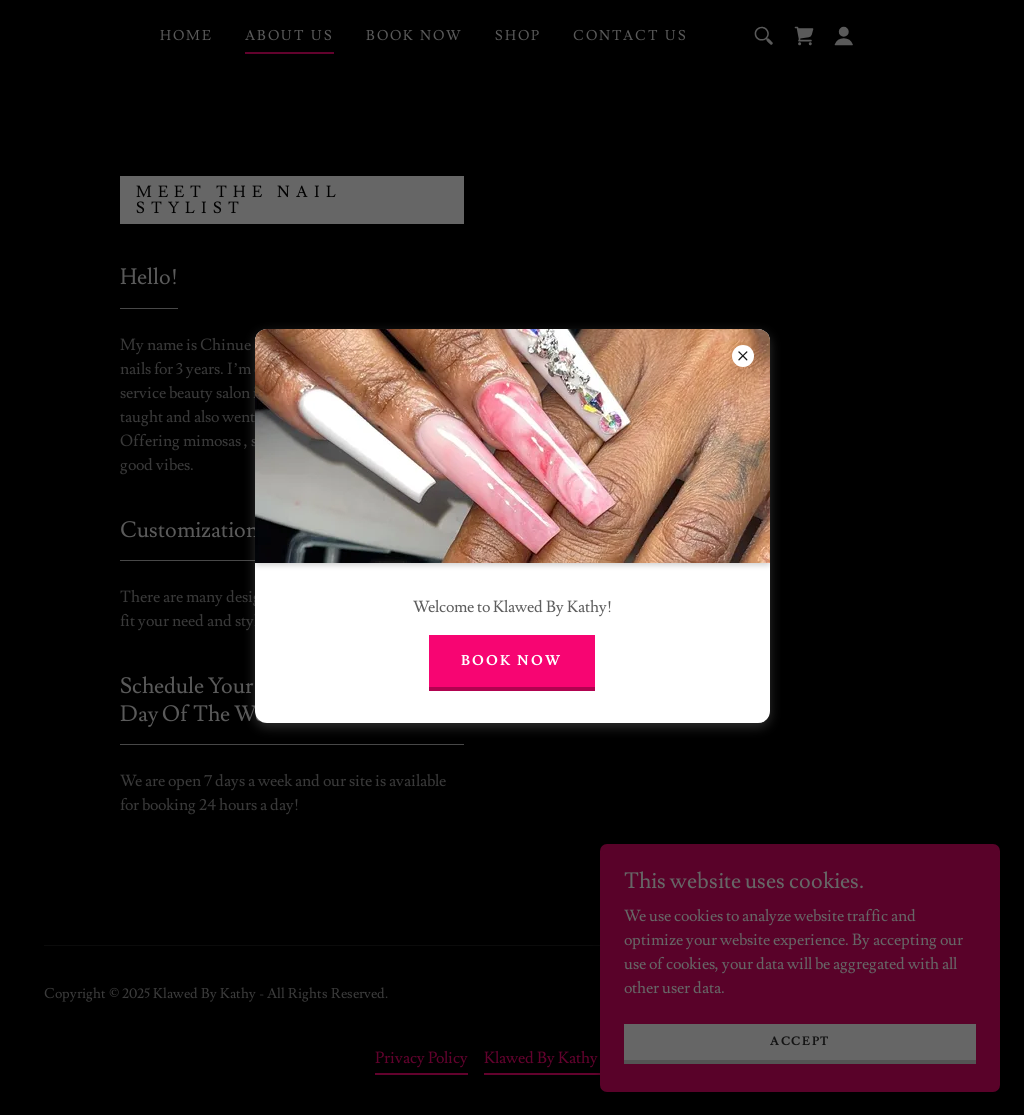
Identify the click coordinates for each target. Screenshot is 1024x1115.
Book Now (511, 661)
